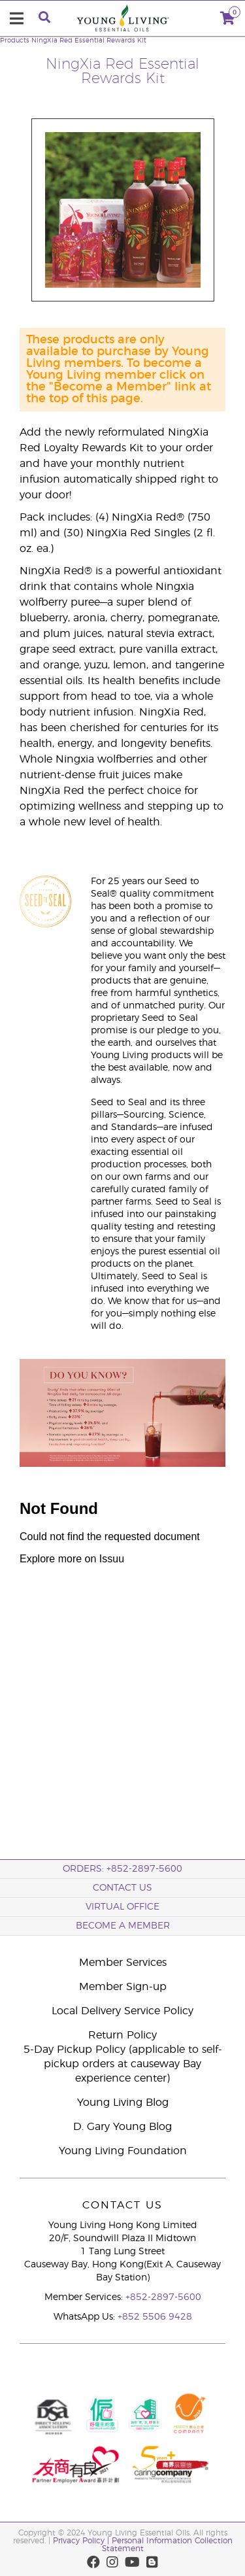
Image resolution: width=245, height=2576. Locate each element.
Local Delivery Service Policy (122, 2011)
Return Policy (122, 2035)
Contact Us (122, 1888)
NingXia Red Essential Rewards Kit (88, 40)
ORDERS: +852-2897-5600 (122, 1869)
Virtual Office (122, 1907)
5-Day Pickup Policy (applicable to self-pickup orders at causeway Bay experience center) (123, 2064)
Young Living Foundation (123, 2151)
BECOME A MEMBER (123, 1926)
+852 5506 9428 (155, 2317)
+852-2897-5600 (163, 2297)
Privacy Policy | (82, 2541)
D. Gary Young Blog (122, 2126)
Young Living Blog (123, 2102)
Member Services (123, 1962)
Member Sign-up (123, 1987)
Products (14, 40)
